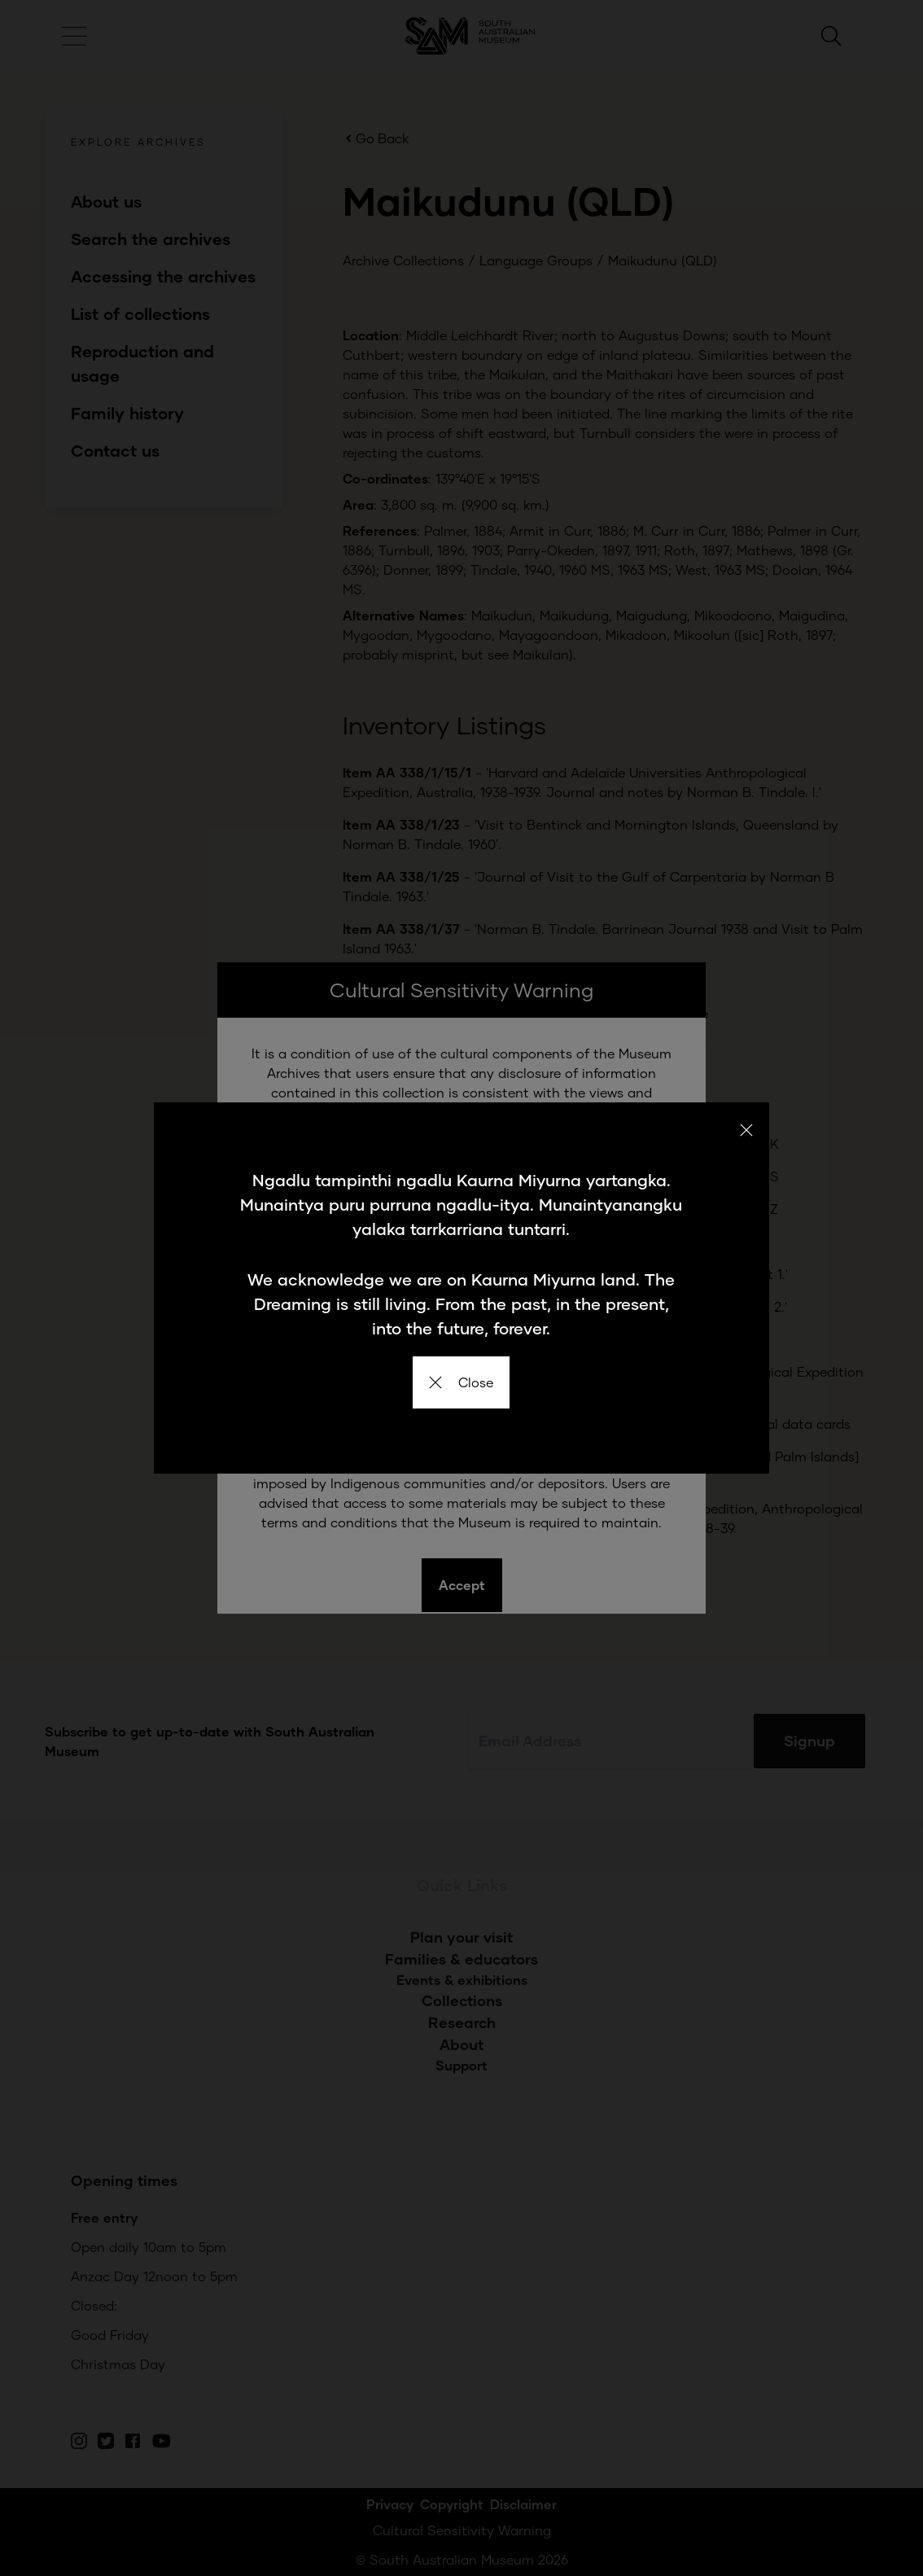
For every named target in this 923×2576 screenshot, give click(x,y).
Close (461, 1382)
